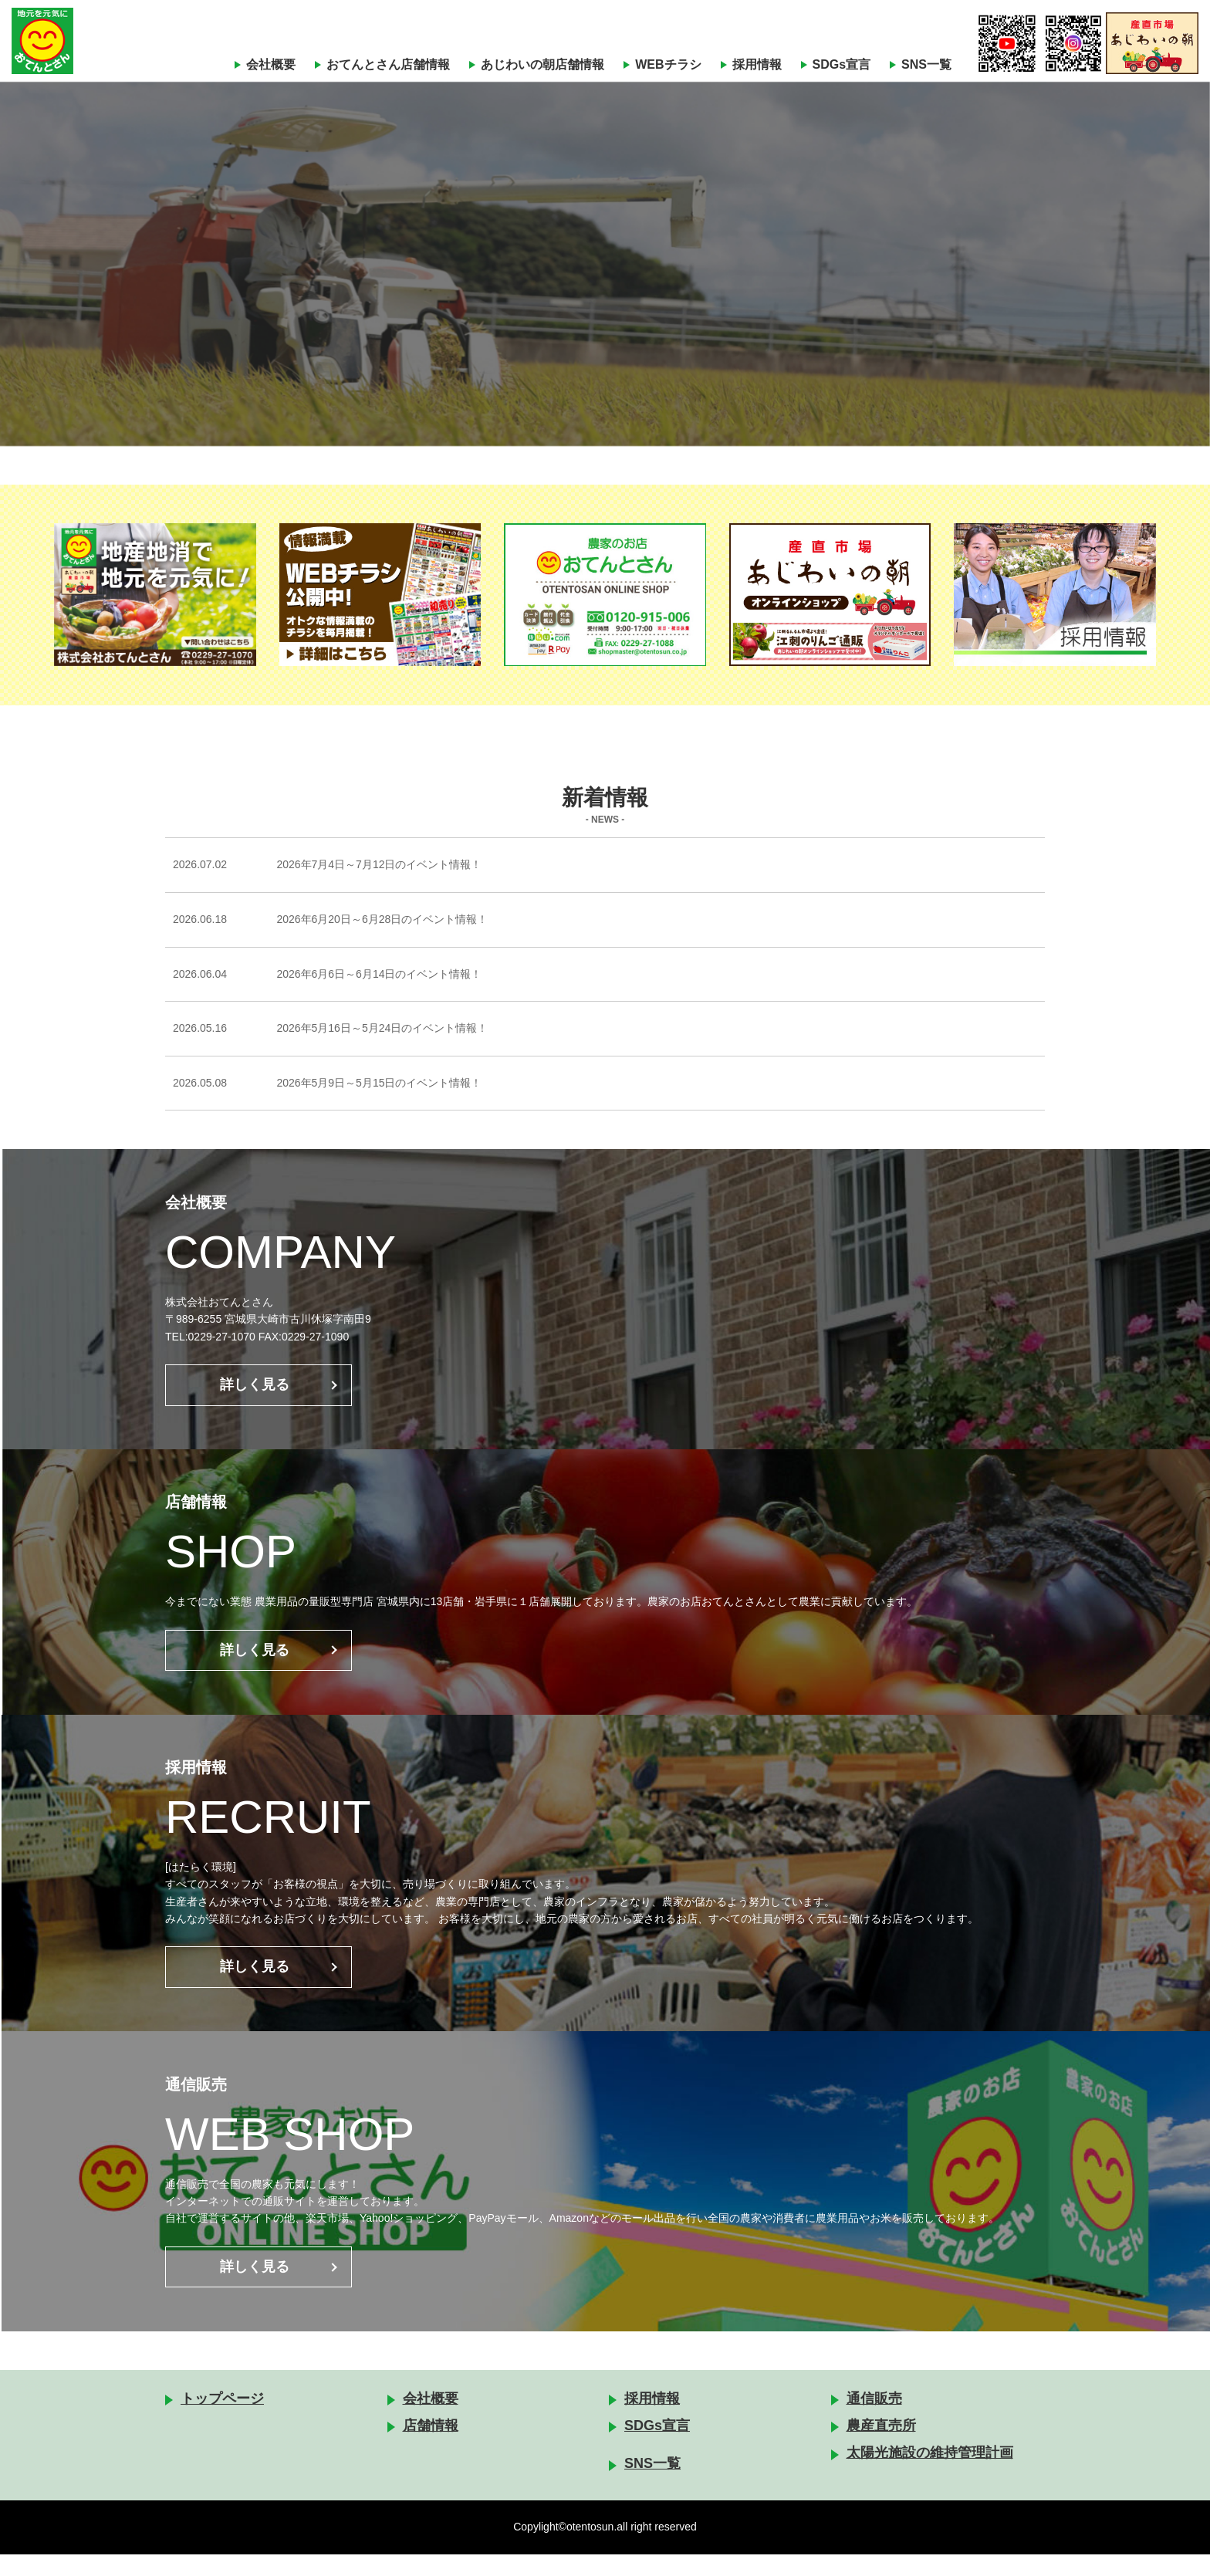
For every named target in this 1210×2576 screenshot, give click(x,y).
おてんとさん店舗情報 (388, 64)
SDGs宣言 (842, 64)
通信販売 (874, 2420)
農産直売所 (881, 2447)
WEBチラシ (668, 64)
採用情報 (757, 64)
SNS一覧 (926, 64)
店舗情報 (430, 2447)
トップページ (222, 2420)
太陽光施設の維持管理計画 (930, 2474)
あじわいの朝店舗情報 (542, 64)
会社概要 (271, 64)
